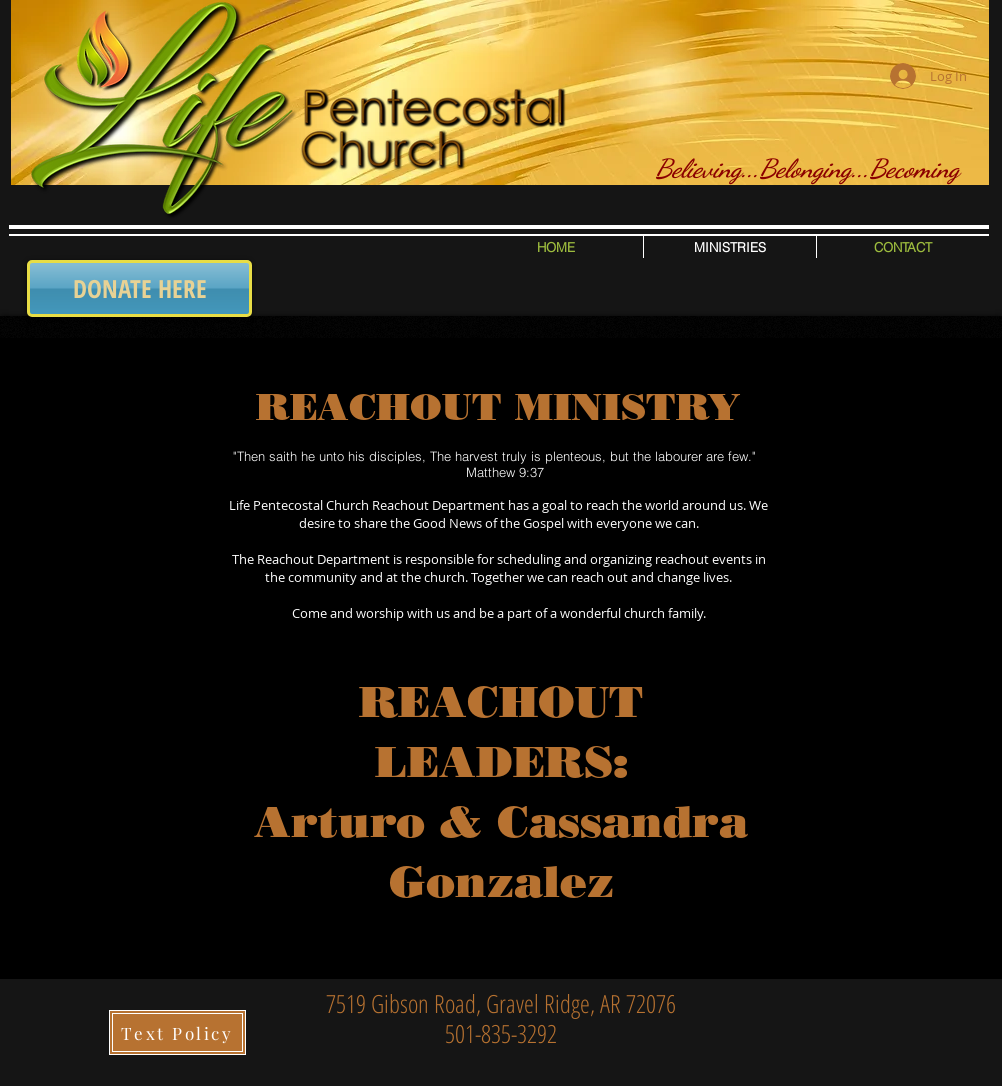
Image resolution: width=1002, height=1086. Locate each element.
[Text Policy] (177, 1032)
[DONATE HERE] (139, 288)
